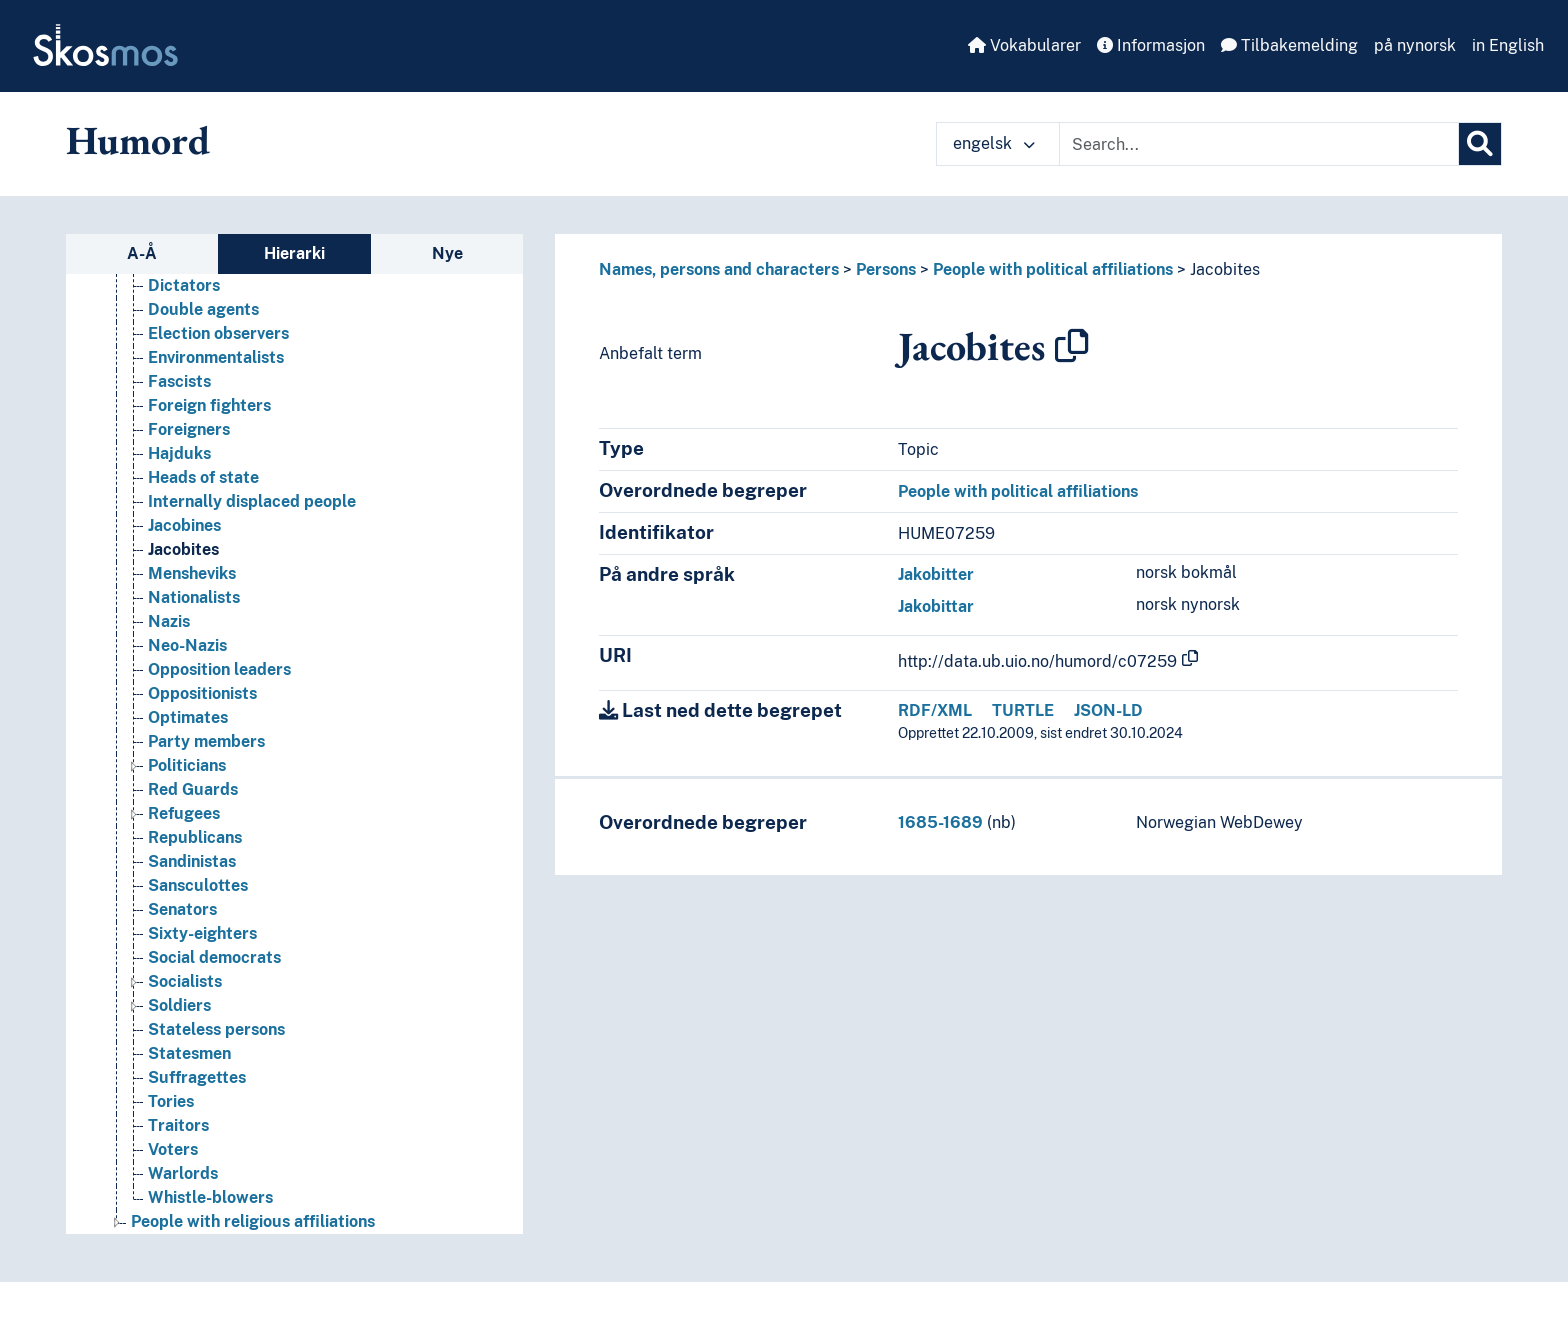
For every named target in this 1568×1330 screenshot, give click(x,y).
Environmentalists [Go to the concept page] (216, 357)
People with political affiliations (1053, 269)
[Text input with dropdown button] (1259, 144)
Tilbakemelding (1289, 45)
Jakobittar (936, 606)
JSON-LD (1108, 710)
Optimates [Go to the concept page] (188, 717)
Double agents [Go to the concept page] (203, 309)
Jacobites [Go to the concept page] (183, 549)
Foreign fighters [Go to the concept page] (209, 405)
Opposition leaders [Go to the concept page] (219, 669)
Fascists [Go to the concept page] (179, 381)
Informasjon (1151, 45)
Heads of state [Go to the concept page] (203, 477)
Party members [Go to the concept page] (206, 741)
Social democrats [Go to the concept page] (214, 957)
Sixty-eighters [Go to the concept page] (202, 933)
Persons (886, 269)
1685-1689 (940, 822)
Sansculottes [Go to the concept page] (198, 885)
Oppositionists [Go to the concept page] (202, 693)
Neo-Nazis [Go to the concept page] (187, 645)
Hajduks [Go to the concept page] (179, 453)
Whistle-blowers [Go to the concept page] (210, 1197)
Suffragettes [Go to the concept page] (197, 1077)
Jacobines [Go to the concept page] (184, 525)
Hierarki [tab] (294, 253)
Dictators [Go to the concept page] (184, 285)
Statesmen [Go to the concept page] (189, 1053)
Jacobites (1225, 269)
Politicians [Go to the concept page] (187, 765)
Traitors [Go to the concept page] (178, 1125)
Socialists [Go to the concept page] (185, 981)
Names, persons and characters (719, 269)
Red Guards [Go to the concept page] (193, 789)
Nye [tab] (447, 253)
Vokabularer (1024, 45)
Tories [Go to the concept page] (171, 1101)
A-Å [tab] (142, 253)
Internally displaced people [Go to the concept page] (252, 501)
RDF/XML (935, 710)
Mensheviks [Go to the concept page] (192, 573)
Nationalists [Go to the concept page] (194, 597)
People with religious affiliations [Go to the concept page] (253, 1221)
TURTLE (1023, 710)
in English (1508, 45)
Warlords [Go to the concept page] (183, 1173)
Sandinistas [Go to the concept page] (192, 861)
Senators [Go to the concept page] (182, 909)
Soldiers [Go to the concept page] (179, 1005)
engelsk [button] (994, 143)
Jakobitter (936, 574)
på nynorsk (1415, 45)
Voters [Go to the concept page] (173, 1149)
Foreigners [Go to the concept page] (189, 429)
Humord (138, 140)
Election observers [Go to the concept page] (218, 333)
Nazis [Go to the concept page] (169, 621)
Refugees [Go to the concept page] (184, 813)
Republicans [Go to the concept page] (195, 837)
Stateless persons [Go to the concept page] (216, 1029)
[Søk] (1480, 144)
